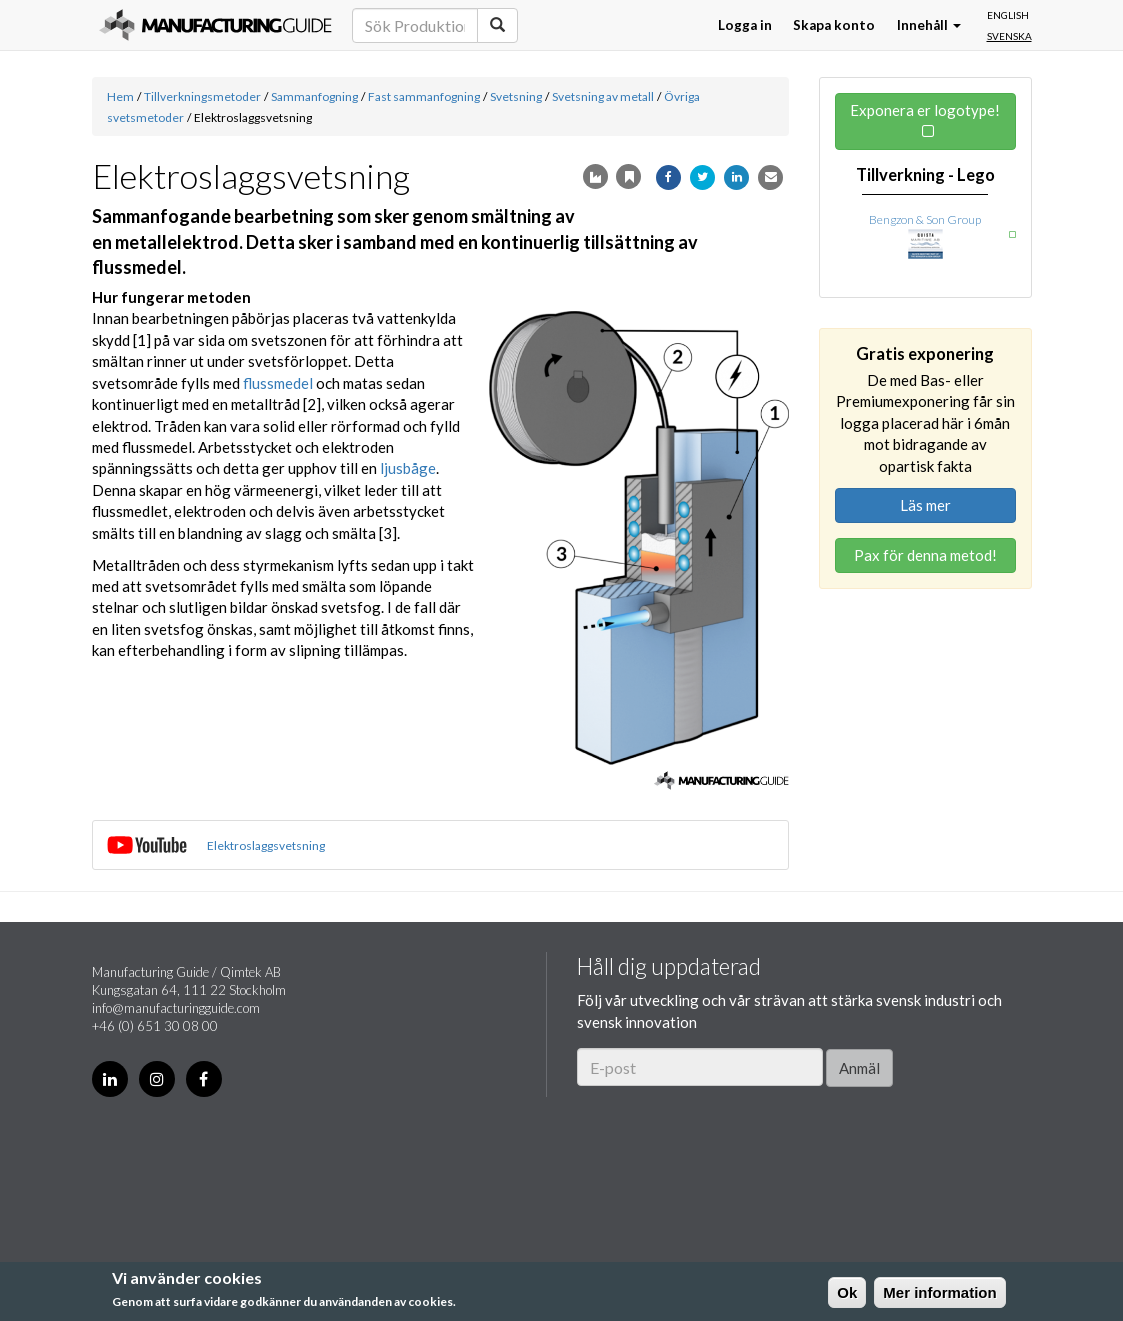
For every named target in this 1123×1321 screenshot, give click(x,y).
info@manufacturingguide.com (176, 1008)
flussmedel (278, 383)
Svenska (1009, 36)
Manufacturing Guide (215, 25)
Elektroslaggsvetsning (266, 845)
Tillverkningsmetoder (202, 96)
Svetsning (516, 96)
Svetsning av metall (603, 96)
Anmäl (859, 1068)
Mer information (939, 1292)
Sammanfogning (314, 96)
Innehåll (929, 25)
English (1008, 15)
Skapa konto (834, 25)
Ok (847, 1292)
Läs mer (925, 505)
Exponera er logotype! (925, 110)
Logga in (745, 25)
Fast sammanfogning (424, 96)
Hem (120, 96)
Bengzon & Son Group (925, 219)
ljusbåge (408, 468)
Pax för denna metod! (925, 555)
